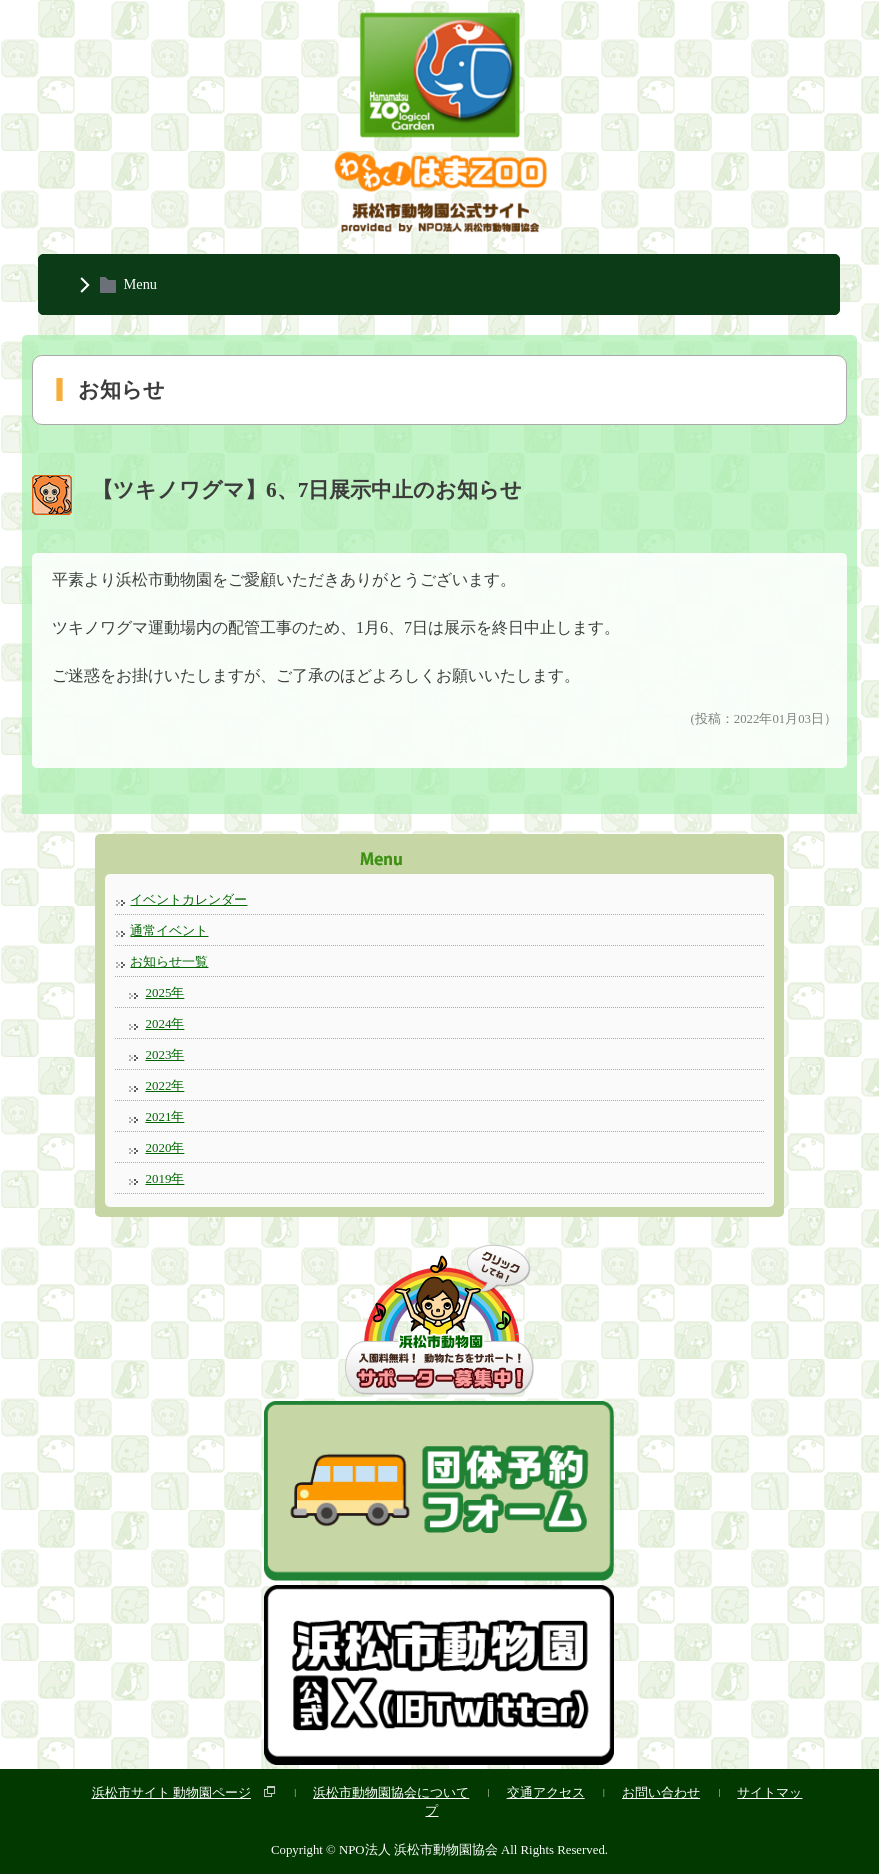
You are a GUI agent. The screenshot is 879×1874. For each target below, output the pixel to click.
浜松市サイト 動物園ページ (171, 1792)
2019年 (164, 1178)
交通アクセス (546, 1792)
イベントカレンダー (188, 899)
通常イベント (169, 930)
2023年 (164, 1054)
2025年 (164, 992)
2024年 (164, 1023)
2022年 (164, 1085)
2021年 (164, 1116)
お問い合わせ (661, 1792)
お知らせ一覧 (169, 961)
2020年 (164, 1147)
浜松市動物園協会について (391, 1792)
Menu (140, 284)
